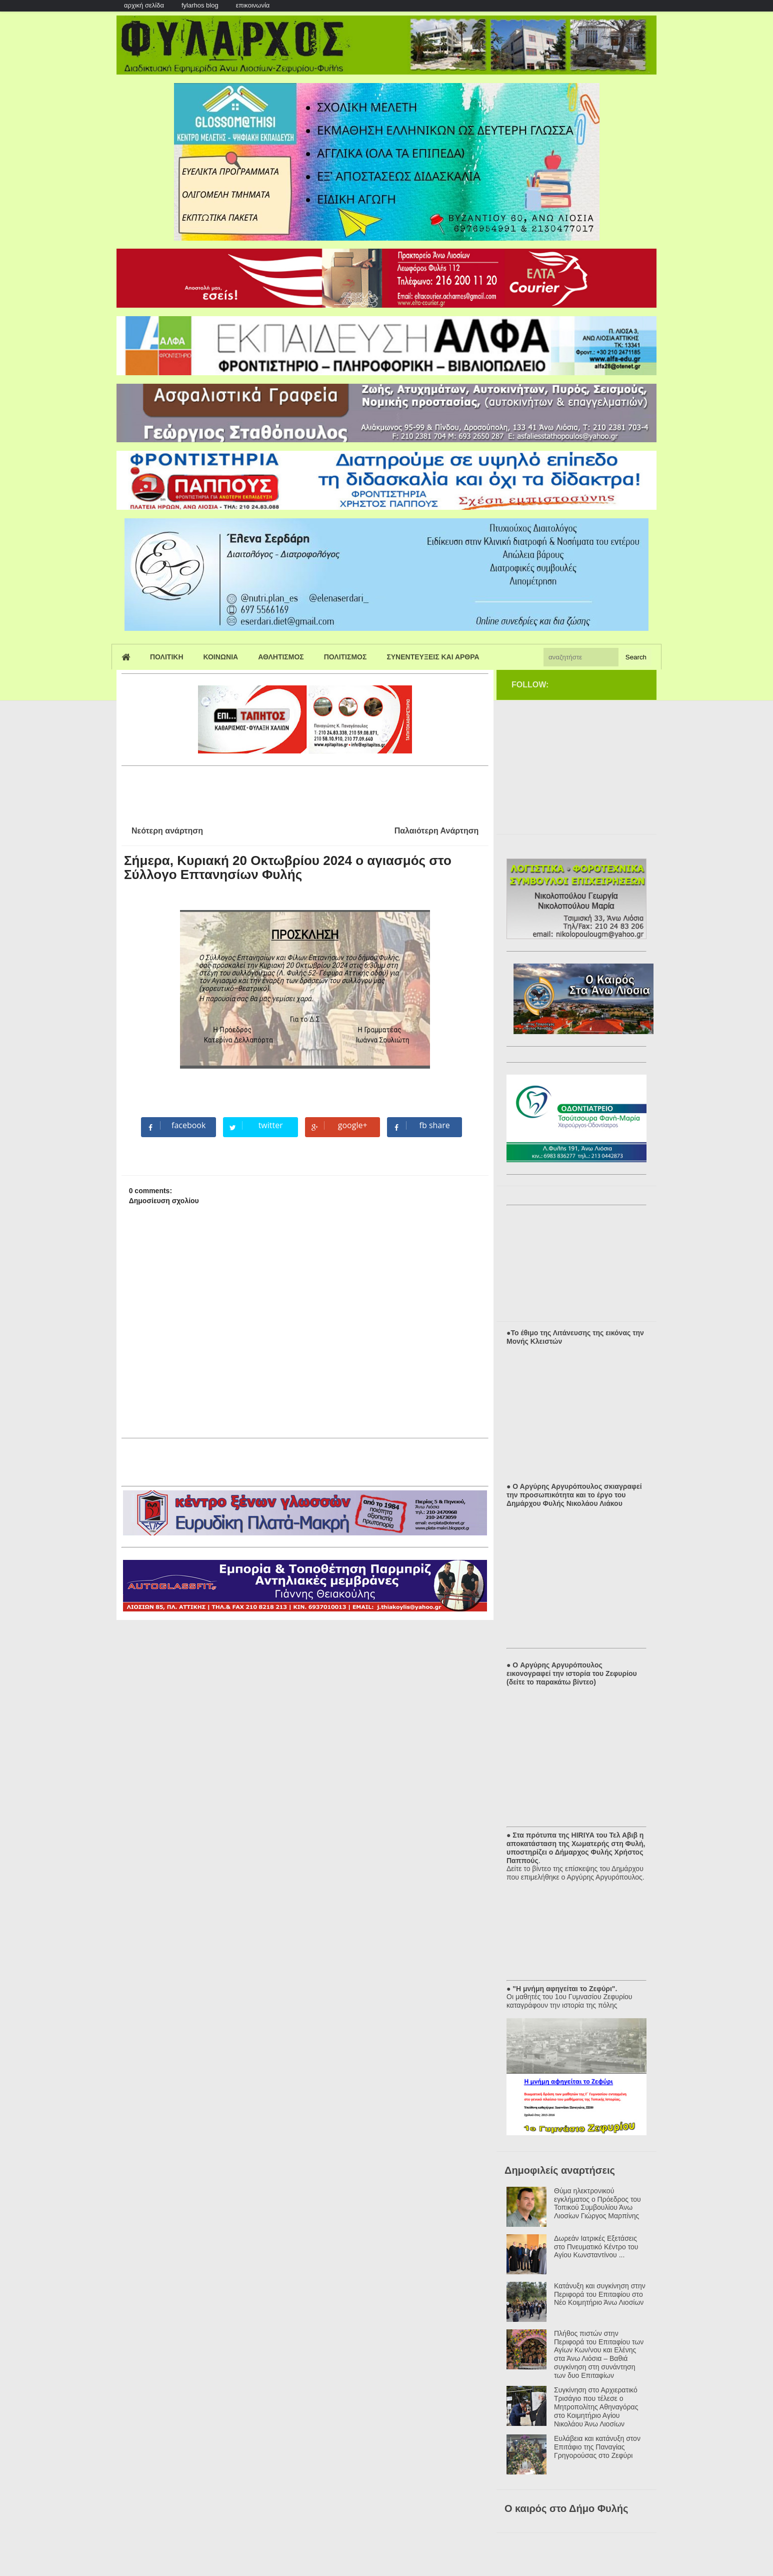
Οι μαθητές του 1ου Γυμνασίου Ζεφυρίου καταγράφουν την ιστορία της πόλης (569, 2001)
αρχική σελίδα (144, 5)
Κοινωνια (221, 657)
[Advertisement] (304, 791)
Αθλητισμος (281, 657)
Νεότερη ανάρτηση (167, 830)
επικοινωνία (253, 5)
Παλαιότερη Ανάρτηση (436, 830)
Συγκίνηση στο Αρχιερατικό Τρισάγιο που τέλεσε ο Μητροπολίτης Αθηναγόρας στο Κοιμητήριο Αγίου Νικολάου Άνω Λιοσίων (596, 2406)
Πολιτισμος (345, 657)
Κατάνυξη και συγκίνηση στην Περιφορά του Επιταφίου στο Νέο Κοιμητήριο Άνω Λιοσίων (600, 2294)
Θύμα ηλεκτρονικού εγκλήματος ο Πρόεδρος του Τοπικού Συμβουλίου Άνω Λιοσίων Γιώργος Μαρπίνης (597, 2203)
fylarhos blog (200, 5)
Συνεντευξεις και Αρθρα (432, 657)
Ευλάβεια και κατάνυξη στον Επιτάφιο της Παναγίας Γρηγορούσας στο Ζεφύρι (597, 2446)
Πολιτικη (167, 657)
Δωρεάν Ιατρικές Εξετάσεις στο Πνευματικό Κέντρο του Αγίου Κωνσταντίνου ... (596, 2246)
